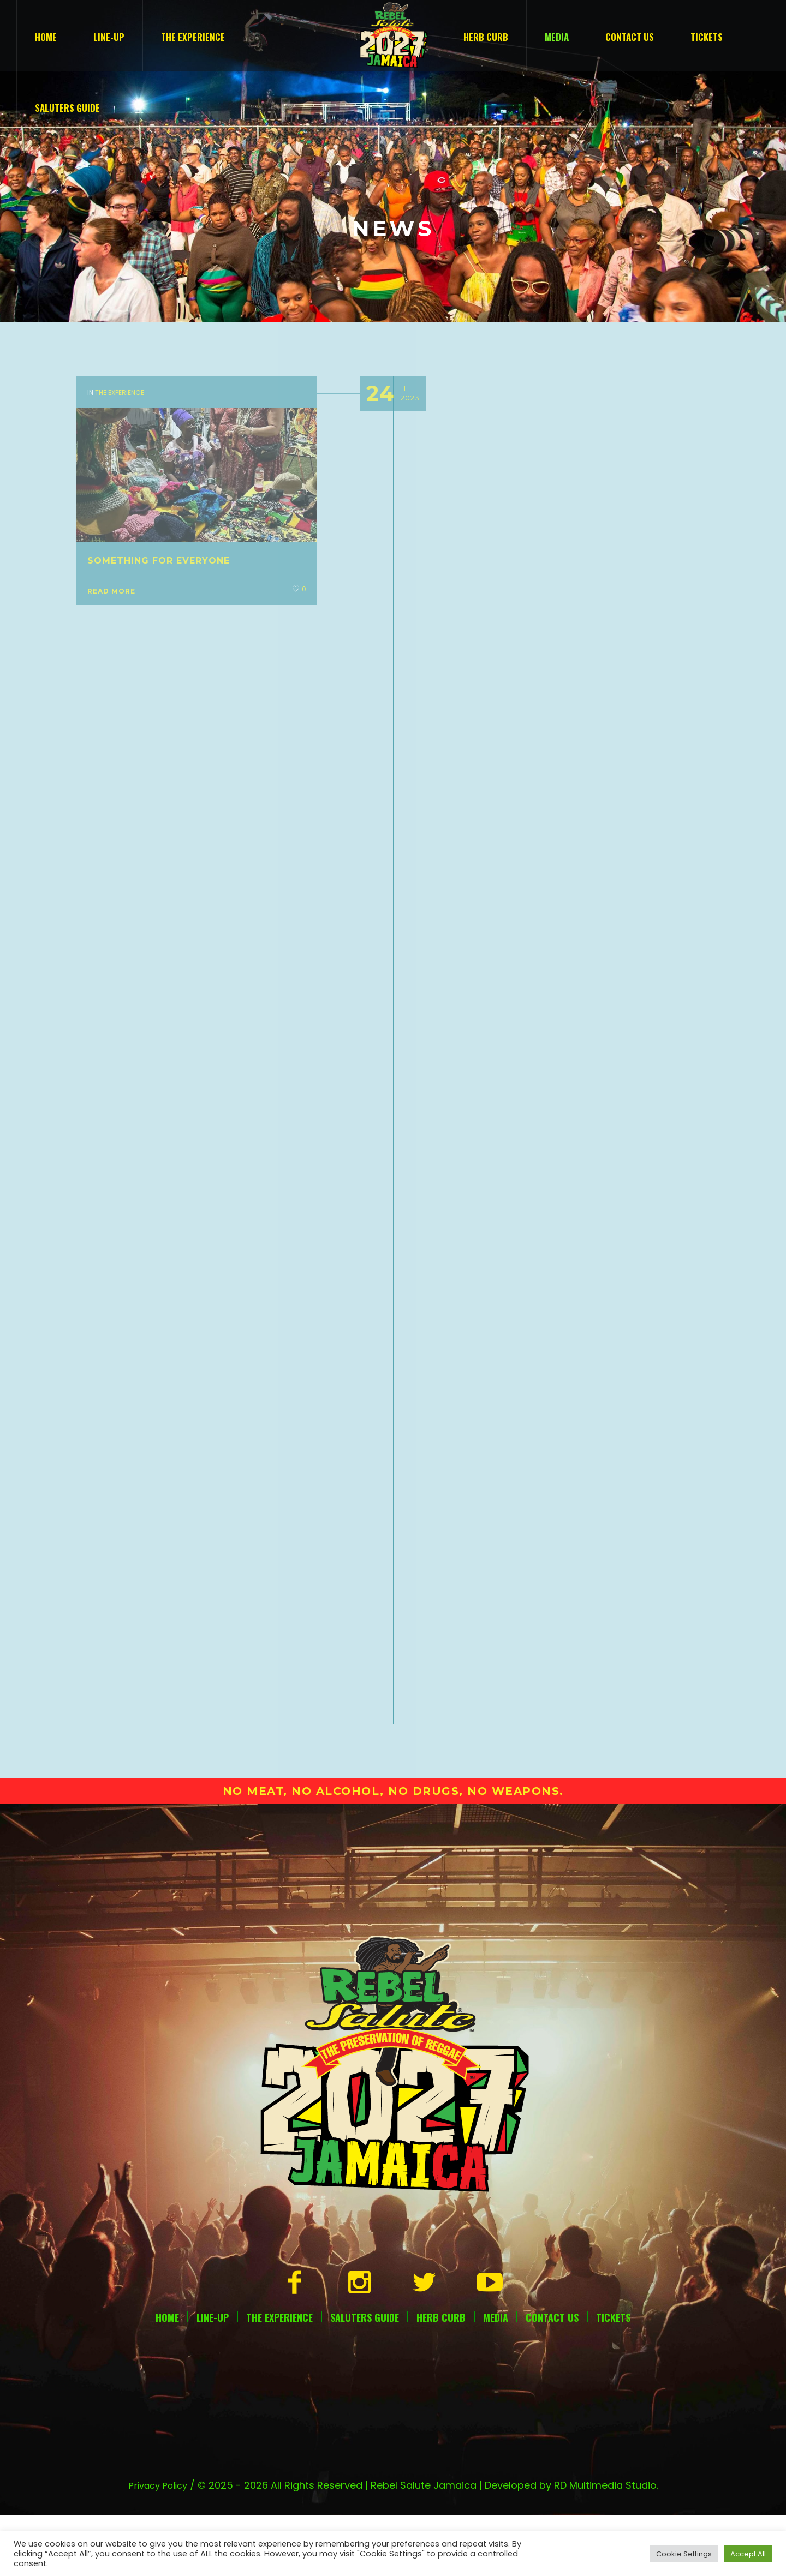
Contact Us (552, 2251)
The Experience (279, 2251)
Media (495, 2251)
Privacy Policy (157, 2419)
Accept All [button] (748, 2554)
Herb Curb (441, 2251)
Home (167, 2251)
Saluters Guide (364, 2251)
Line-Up (212, 2251)
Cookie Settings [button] (684, 2554)
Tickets (613, 2251)
